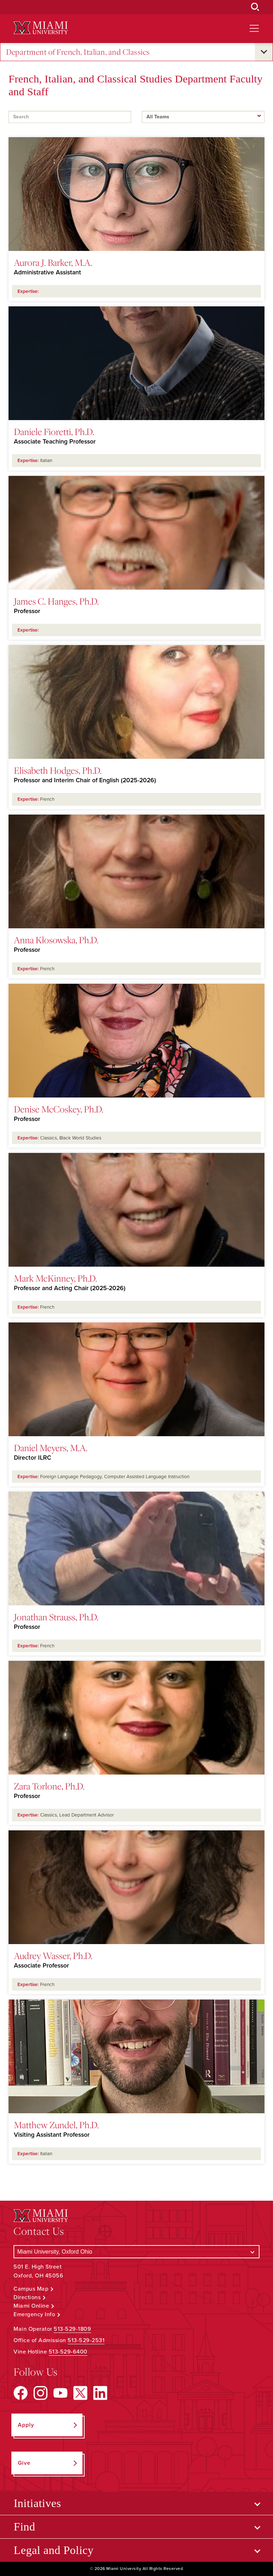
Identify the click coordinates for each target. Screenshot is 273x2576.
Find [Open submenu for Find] (24, 2526)
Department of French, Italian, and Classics (78, 52)
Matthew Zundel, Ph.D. (56, 2125)
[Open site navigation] (254, 28)
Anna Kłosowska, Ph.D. (56, 940)
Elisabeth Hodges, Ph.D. (58, 770)
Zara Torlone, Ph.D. (49, 1786)
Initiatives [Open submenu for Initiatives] (37, 2503)
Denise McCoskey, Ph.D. (58, 1109)
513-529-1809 (72, 2329)
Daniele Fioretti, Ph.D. (54, 431)
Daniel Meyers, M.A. (50, 1448)
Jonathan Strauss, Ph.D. (56, 1617)
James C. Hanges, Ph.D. (56, 601)
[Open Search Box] (255, 7)
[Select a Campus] (136, 2251)
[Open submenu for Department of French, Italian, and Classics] (264, 52)
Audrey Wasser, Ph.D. (53, 1955)
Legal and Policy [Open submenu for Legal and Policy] (53, 2550)
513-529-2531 (86, 2340)
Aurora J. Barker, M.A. (53, 262)
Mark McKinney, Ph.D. (55, 1278)
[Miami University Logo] (41, 27)
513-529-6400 (68, 2351)
